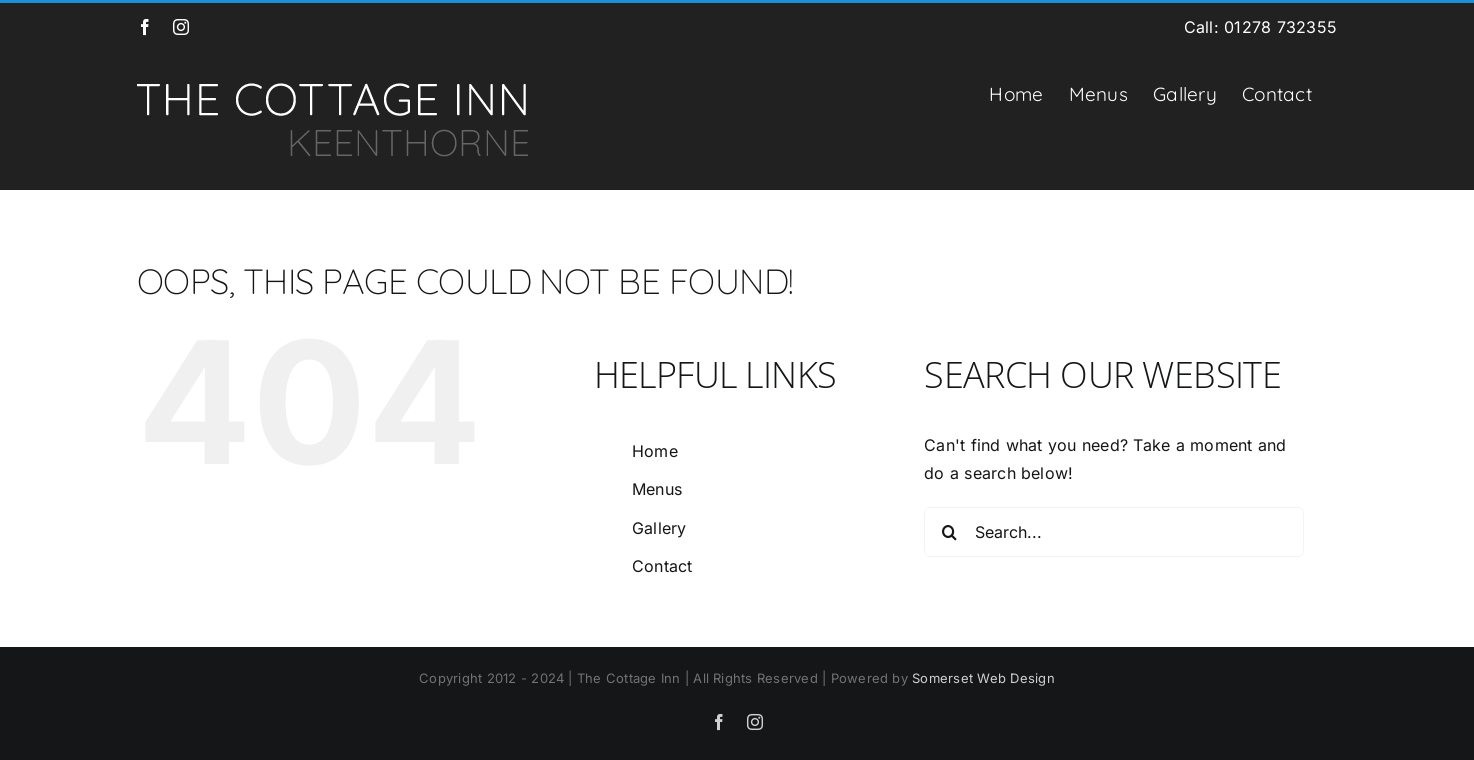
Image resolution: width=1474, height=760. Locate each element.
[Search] (949, 532)
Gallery (659, 528)
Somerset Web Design (983, 678)
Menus (657, 489)
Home (655, 451)
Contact (662, 566)
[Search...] (1114, 532)
